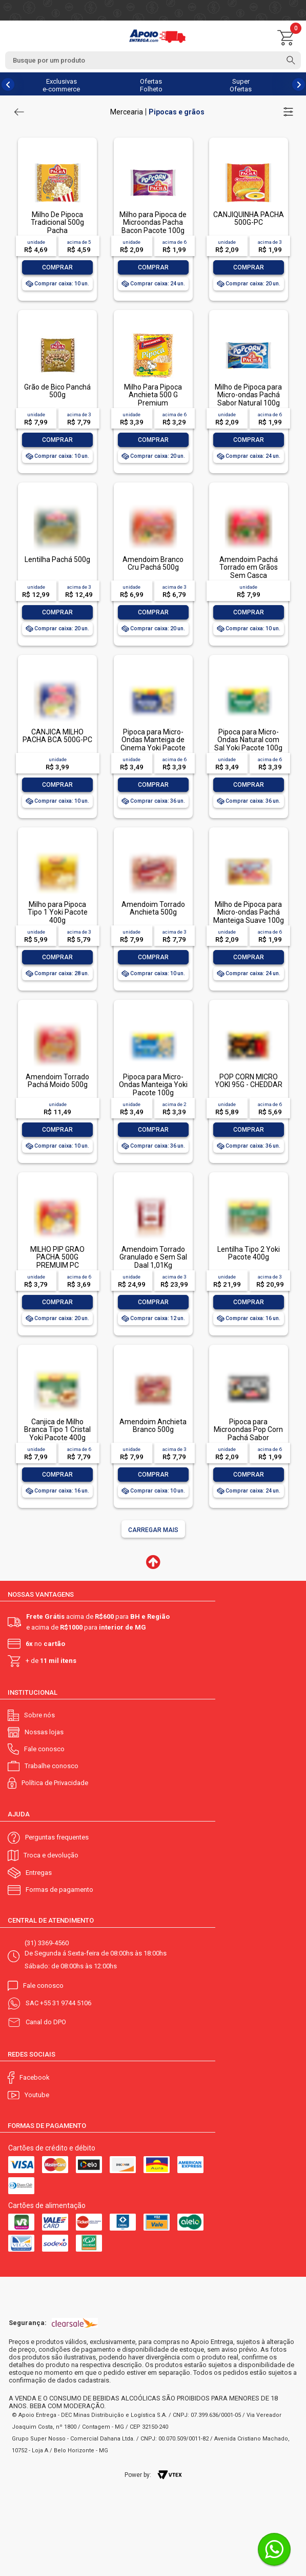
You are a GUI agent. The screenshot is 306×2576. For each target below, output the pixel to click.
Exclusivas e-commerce (61, 85)
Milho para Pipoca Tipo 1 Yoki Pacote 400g (58, 912)
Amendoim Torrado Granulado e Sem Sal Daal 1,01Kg (153, 1257)
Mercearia (126, 111)
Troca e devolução (51, 1855)
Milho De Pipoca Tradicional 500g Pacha (57, 222)
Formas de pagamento (59, 1889)
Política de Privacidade (55, 1783)
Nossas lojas (44, 1732)
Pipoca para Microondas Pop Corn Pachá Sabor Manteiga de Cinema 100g (248, 1438)
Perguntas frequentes (57, 1837)
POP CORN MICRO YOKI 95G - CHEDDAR (248, 1081)
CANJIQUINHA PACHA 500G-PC (248, 218)
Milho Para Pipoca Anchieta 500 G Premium (153, 395)
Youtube (37, 2095)
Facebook (34, 2077)
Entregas (39, 1872)
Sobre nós (39, 1715)
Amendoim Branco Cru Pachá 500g (153, 563)
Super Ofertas (241, 85)
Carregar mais (153, 1530)
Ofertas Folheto (151, 85)
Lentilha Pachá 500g (57, 559)
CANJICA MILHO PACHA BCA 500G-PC (57, 736)
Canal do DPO (46, 2022)
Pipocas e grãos (177, 111)
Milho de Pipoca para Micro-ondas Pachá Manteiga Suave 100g (248, 912)
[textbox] (153, 60)
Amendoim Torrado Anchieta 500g (153, 908)
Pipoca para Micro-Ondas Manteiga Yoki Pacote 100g (153, 1085)
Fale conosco (44, 1749)
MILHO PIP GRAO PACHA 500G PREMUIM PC (57, 1257)
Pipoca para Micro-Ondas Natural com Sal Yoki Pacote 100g (248, 740)
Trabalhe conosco (51, 1766)
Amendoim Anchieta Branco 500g (153, 1426)
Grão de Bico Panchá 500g (57, 391)
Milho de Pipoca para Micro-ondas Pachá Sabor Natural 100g (248, 395)
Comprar (57, 267)
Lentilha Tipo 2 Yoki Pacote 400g (248, 1253)
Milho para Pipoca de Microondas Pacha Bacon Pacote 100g (153, 222)
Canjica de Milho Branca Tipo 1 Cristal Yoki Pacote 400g (57, 1430)
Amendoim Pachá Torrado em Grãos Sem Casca (248, 567)
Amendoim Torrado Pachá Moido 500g (57, 1081)
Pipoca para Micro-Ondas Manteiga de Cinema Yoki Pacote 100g (153, 744)
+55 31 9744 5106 (65, 2003)
